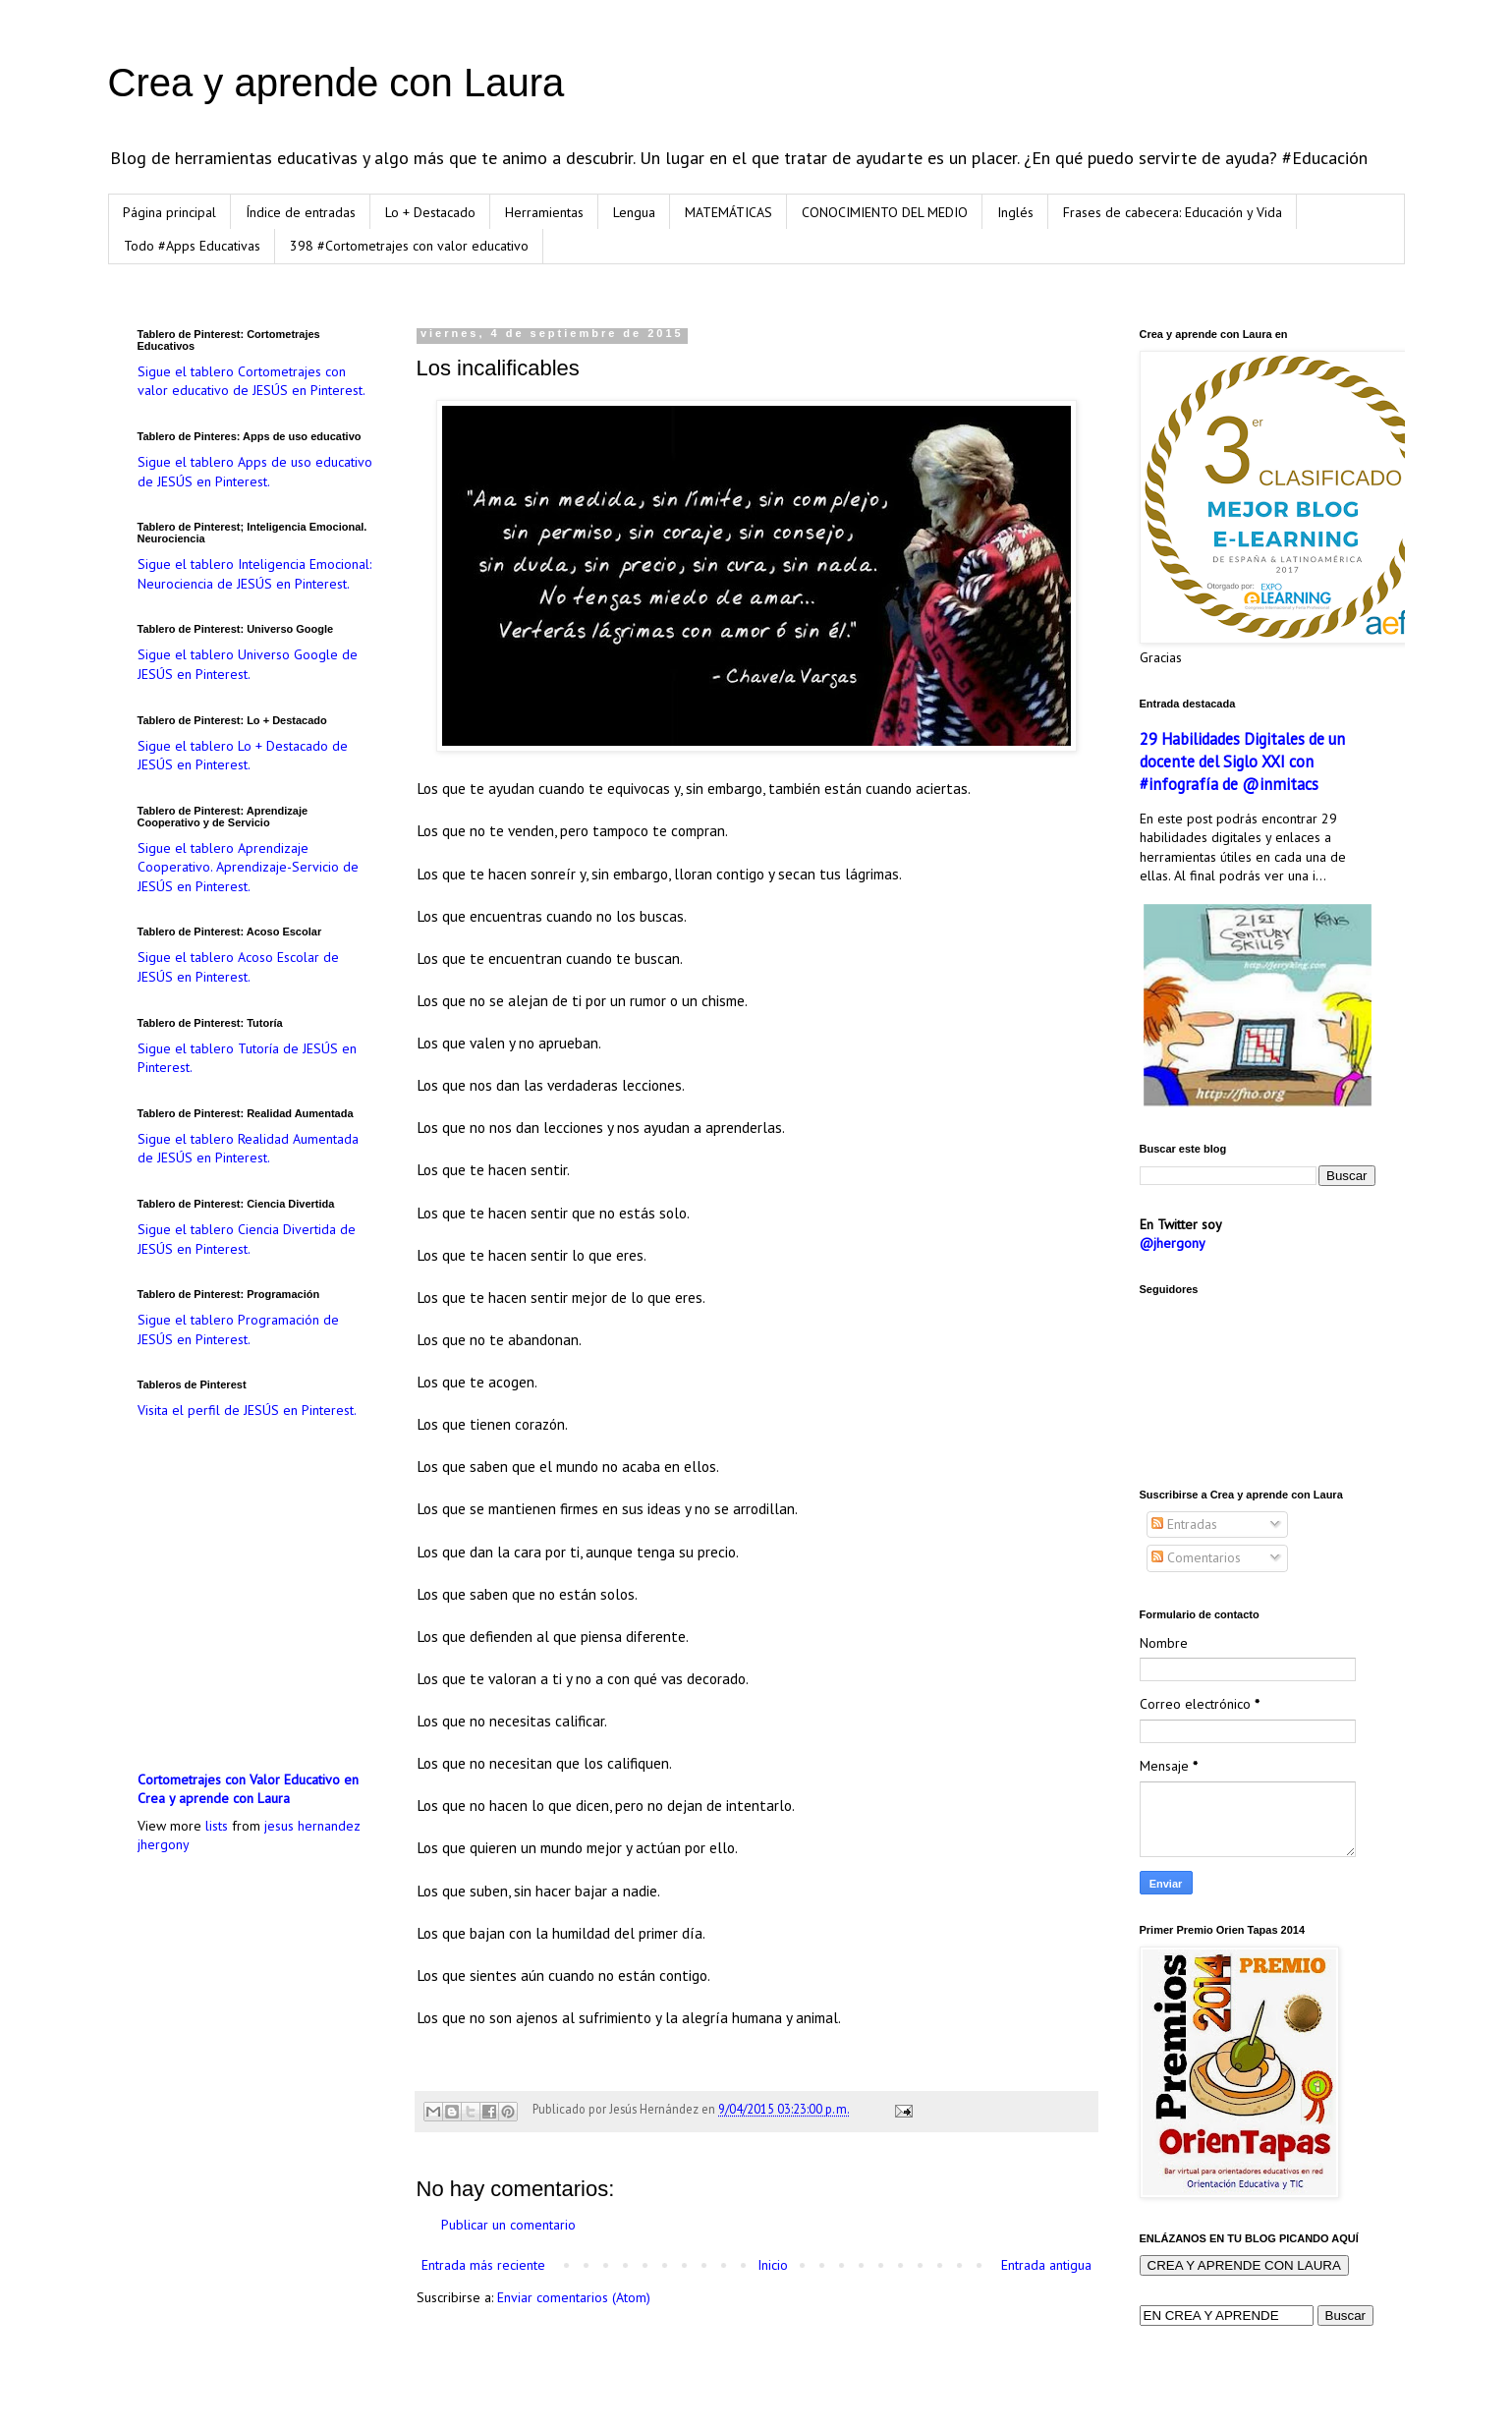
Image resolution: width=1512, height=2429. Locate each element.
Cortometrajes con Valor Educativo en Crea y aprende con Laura (248, 1789)
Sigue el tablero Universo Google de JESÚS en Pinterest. (248, 664)
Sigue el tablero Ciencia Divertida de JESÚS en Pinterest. (247, 1239)
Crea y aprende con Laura (336, 82)
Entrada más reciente (483, 2265)
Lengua (634, 212)
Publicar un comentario (508, 2224)
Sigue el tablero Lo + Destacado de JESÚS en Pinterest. (243, 755)
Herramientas (544, 212)
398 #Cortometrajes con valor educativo (409, 245)
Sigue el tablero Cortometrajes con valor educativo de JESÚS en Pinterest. (251, 381)
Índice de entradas (301, 212)
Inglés (1015, 212)
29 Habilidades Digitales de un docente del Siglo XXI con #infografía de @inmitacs (1242, 761)
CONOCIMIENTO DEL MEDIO (885, 212)
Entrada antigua (1046, 2265)
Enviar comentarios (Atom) (573, 2297)
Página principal (169, 212)
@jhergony (1172, 1243)
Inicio (772, 2265)
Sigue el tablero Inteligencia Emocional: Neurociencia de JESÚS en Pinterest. (254, 574)
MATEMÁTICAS (728, 212)
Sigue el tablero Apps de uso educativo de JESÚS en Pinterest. (255, 471)
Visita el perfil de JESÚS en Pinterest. (247, 1410)
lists (216, 1826)
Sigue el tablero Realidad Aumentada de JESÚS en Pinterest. (248, 1148)
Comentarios (1196, 1557)
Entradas (1184, 1524)
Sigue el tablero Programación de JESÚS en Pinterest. (238, 1329)
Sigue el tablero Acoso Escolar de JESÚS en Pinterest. (238, 967)
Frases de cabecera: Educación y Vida (1172, 212)
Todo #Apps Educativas (192, 245)
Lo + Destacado (430, 212)
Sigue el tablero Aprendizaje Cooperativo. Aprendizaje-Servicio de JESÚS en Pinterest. (248, 867)
